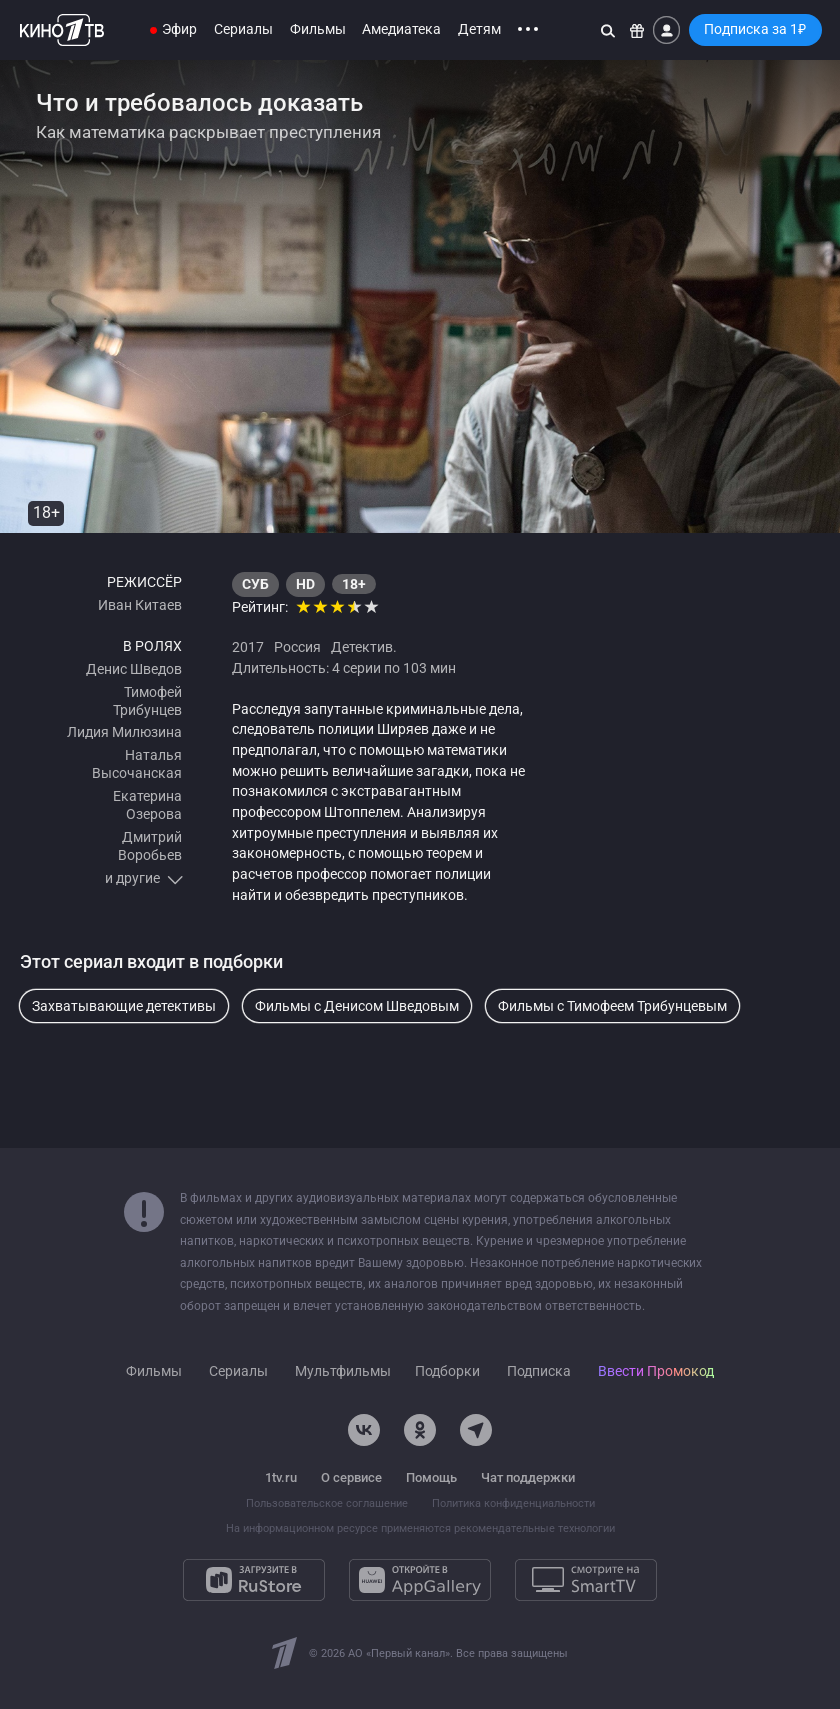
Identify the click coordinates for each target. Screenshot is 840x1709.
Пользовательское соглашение (327, 1503)
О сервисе (351, 1477)
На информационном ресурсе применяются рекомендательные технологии (420, 1528)
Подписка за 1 (755, 29)
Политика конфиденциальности (513, 1503)
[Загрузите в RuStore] (254, 1580)
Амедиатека (401, 29)
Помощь (431, 1477)
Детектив (362, 647)
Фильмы (318, 29)
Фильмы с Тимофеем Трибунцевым (612, 1006)
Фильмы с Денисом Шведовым (357, 1006)
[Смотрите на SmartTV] (586, 1580)
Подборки (447, 1371)
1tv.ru (281, 1477)
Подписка (539, 1371)
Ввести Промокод (656, 1371)
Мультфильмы (343, 1371)
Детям (479, 29)
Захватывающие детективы (124, 1006)
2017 (248, 647)
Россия (297, 647)
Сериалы (243, 29)
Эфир (179, 29)
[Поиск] (608, 30)
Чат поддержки (528, 1477)
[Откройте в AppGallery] (420, 1580)
